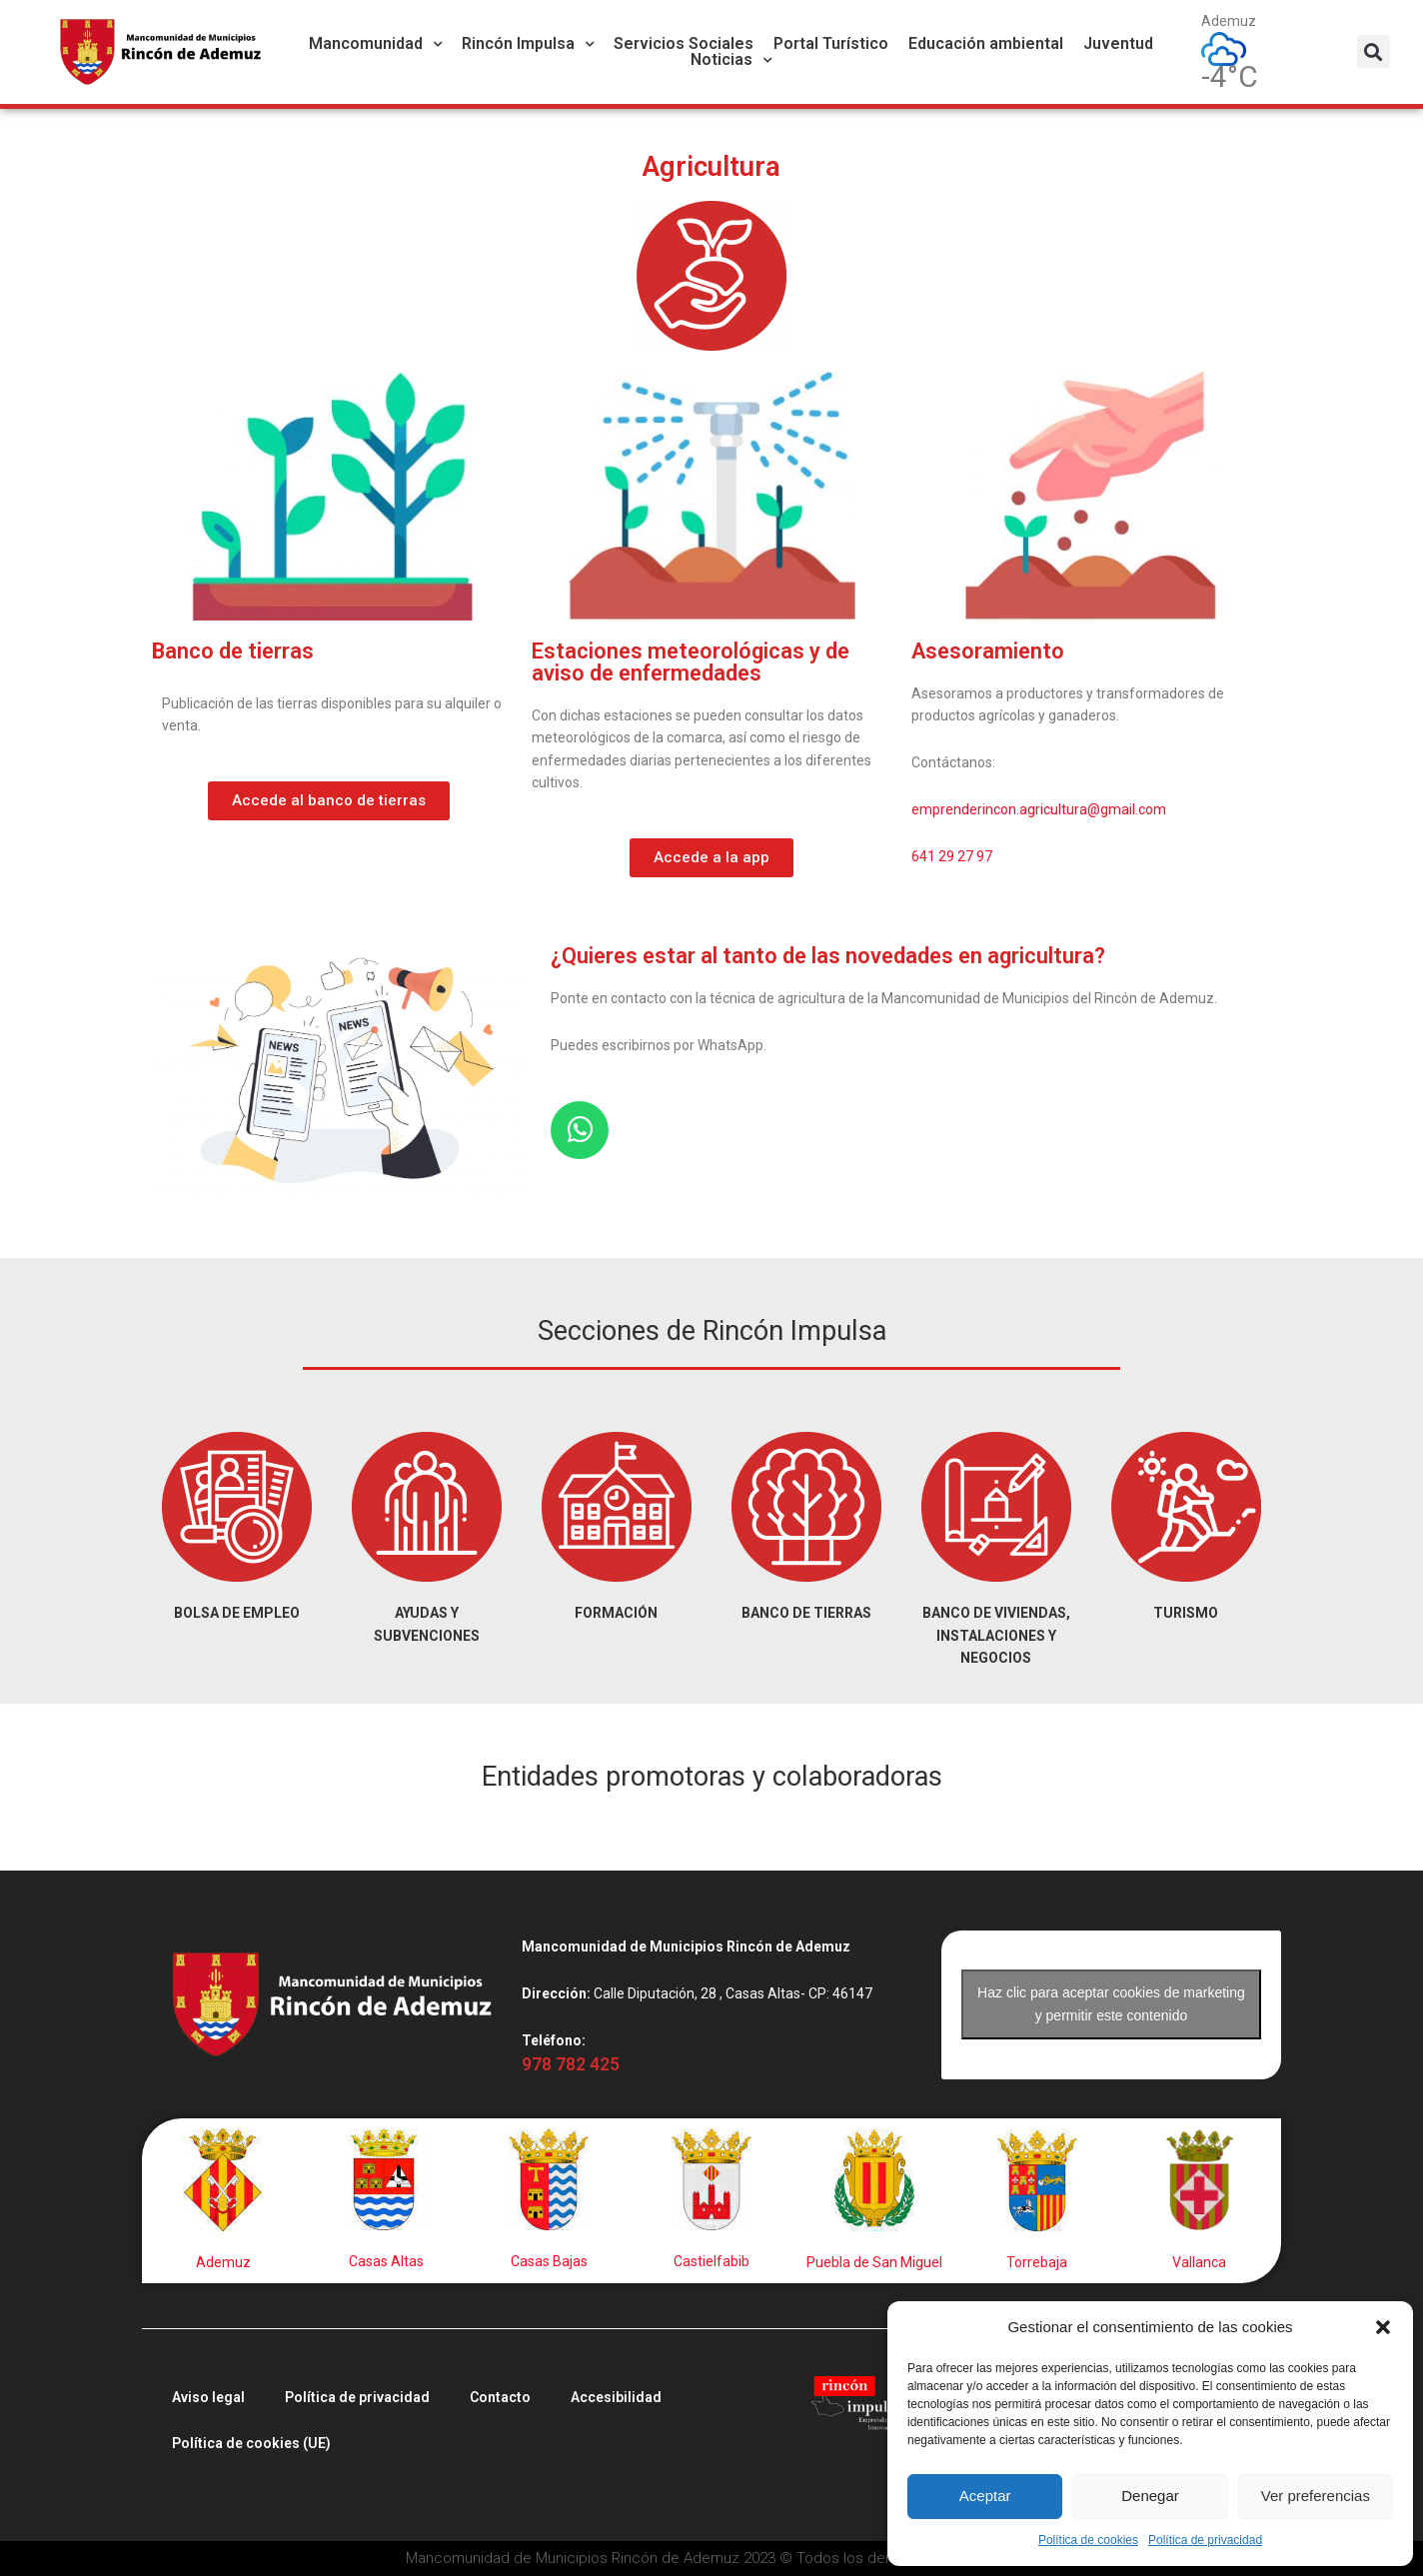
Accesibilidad (616, 2397)
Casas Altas (386, 2261)
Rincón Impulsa (528, 44)
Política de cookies (1088, 2540)
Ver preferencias (1315, 2495)
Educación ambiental (985, 44)
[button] (1383, 2327)
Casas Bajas (549, 2261)
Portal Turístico (830, 44)
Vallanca (1199, 2262)
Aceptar (985, 2495)
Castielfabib (711, 2261)
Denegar (1150, 2495)
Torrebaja (1036, 2262)
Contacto (500, 2397)
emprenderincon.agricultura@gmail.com (1038, 809)
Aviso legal (208, 2397)
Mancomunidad (375, 44)
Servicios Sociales (683, 44)
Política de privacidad (1205, 2540)
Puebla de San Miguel (874, 2262)
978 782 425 (571, 2064)
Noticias (731, 60)
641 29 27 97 (951, 856)
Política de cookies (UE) (251, 2443)
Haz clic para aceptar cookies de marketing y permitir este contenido (1111, 2003)
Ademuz (223, 2262)
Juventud (1118, 44)
